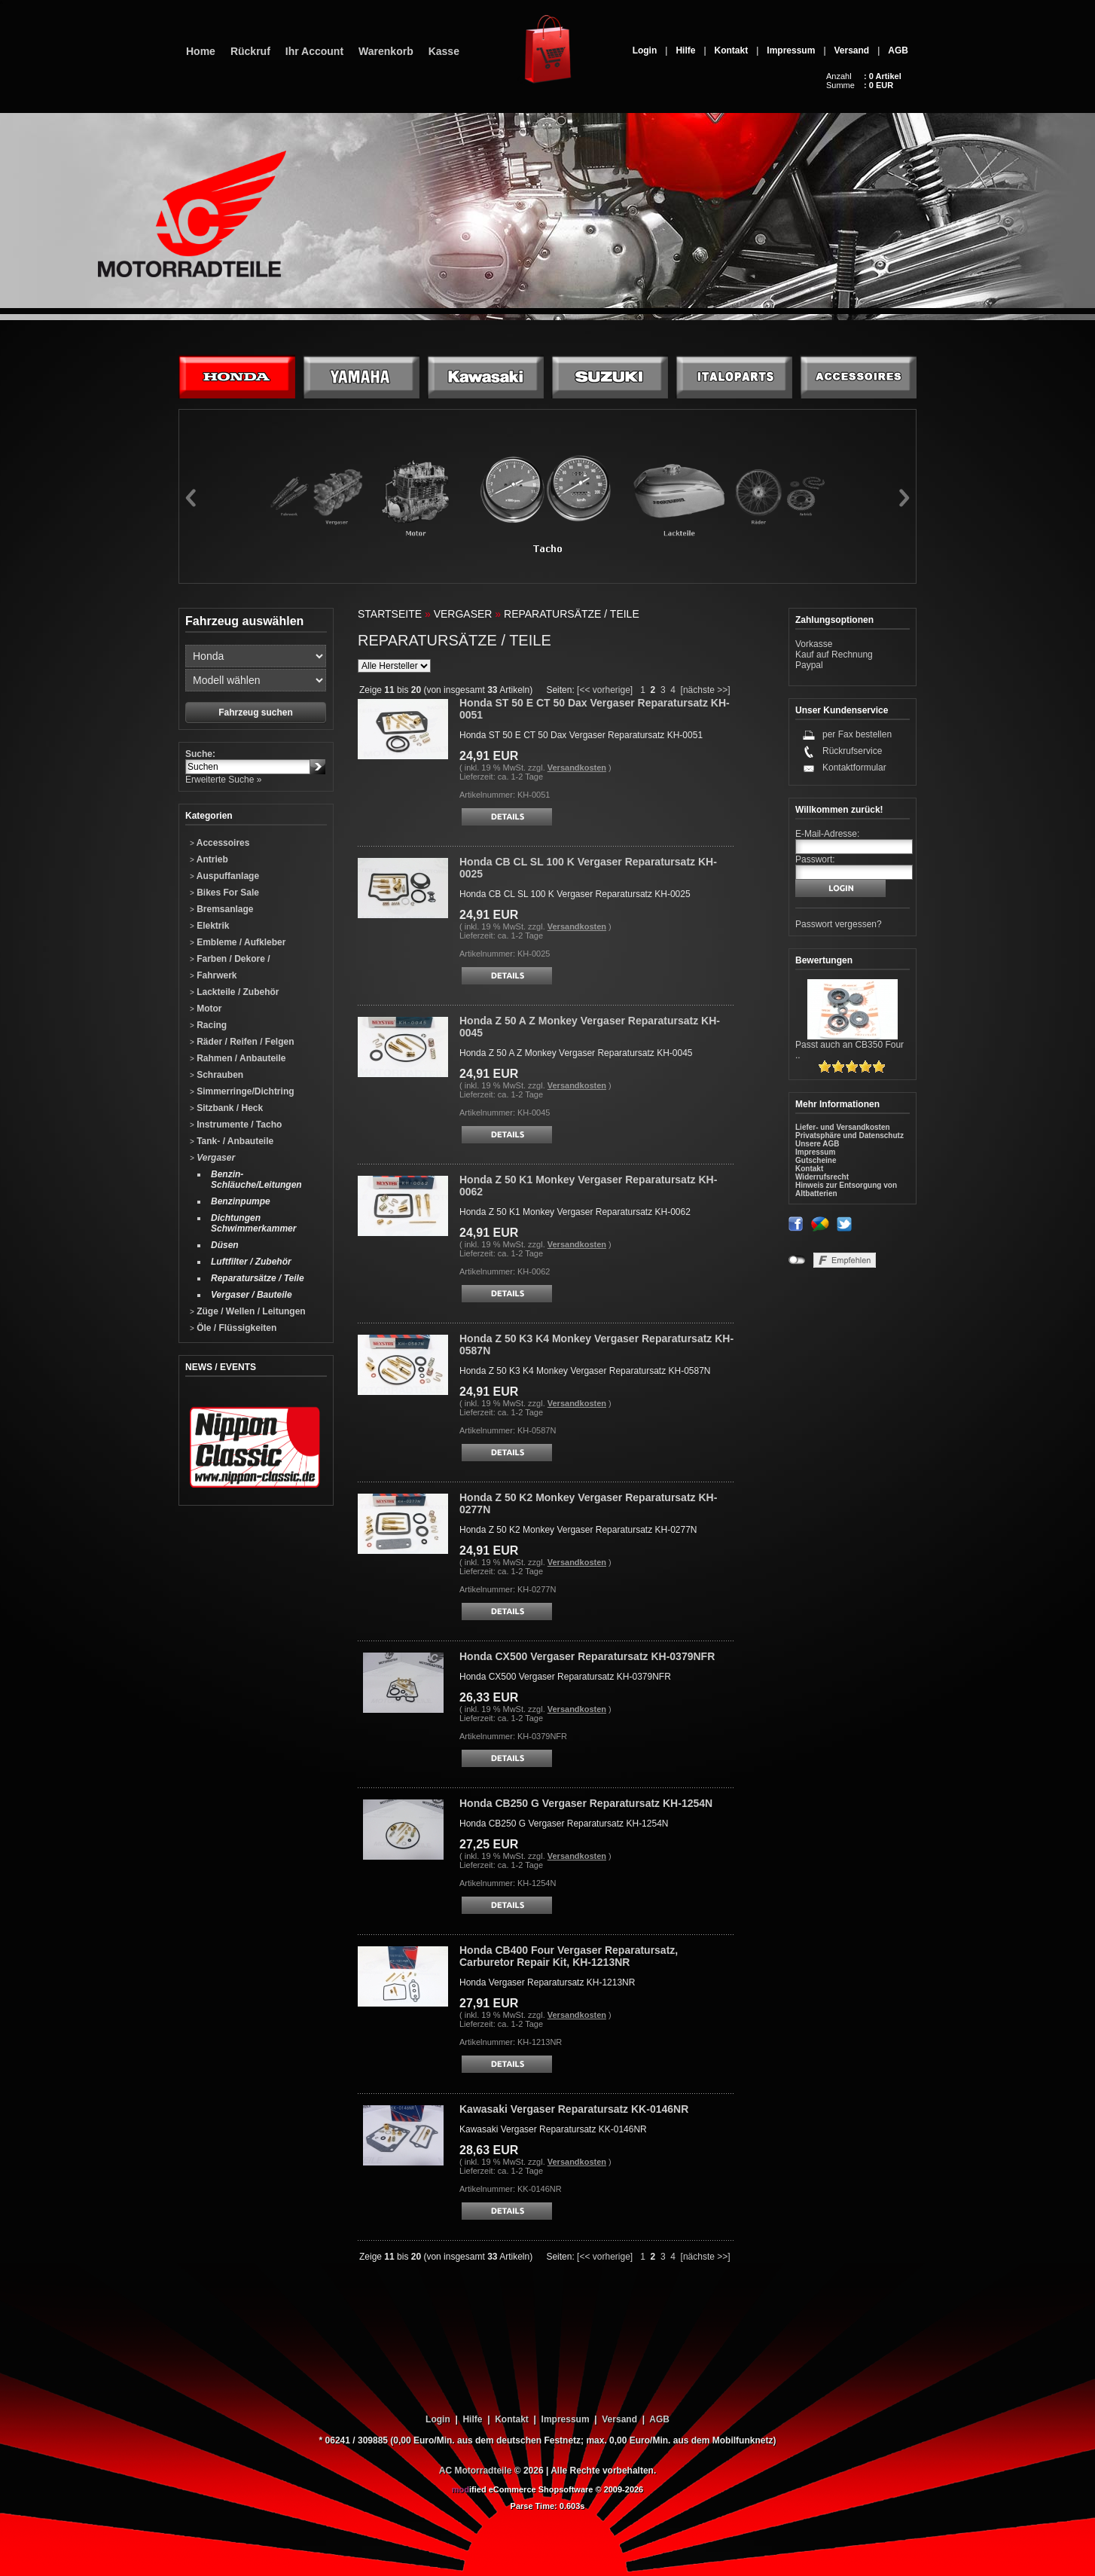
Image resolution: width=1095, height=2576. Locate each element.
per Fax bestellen (857, 734)
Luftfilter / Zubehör (251, 1261)
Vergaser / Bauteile (251, 1295)
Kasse (444, 51)
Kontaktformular (854, 767)
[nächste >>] (706, 690)
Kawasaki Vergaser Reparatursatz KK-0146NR (573, 2109)
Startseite (390, 614)
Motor (206, 1008)
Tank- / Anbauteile (231, 1141)
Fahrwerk (213, 975)
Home (200, 51)
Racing (208, 1025)
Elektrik (210, 925)
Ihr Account (314, 51)
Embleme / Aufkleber (237, 942)
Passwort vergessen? (838, 924)
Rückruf (250, 51)
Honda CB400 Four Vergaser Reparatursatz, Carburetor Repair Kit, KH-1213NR (568, 1956)
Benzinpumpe (240, 1201)
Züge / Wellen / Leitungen (248, 1311)
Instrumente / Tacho (236, 1124)
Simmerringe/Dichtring (242, 1091)
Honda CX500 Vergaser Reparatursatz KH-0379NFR (587, 1656)
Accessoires (219, 843)
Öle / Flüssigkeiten (233, 1328)
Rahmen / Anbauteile (237, 1058)
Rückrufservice (852, 751)
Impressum (791, 50)
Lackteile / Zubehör (234, 992)
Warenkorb (385, 51)
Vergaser (212, 1157)
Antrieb (209, 859)
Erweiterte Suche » (223, 779)
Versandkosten (577, 767)
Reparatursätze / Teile (257, 1278)
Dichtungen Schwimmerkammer (253, 1223)
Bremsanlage (222, 909)
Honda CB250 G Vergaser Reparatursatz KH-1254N (585, 1803)
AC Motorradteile (475, 2470)
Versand (852, 50)
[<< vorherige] (605, 690)
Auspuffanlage (224, 876)
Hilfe (685, 50)
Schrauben (216, 1075)
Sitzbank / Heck (226, 1108)
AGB (898, 50)
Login (645, 50)
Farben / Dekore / (230, 959)
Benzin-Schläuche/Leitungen (256, 1179)
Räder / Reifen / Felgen (242, 1041)
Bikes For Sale (224, 892)
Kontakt (732, 50)
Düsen (225, 1245)
